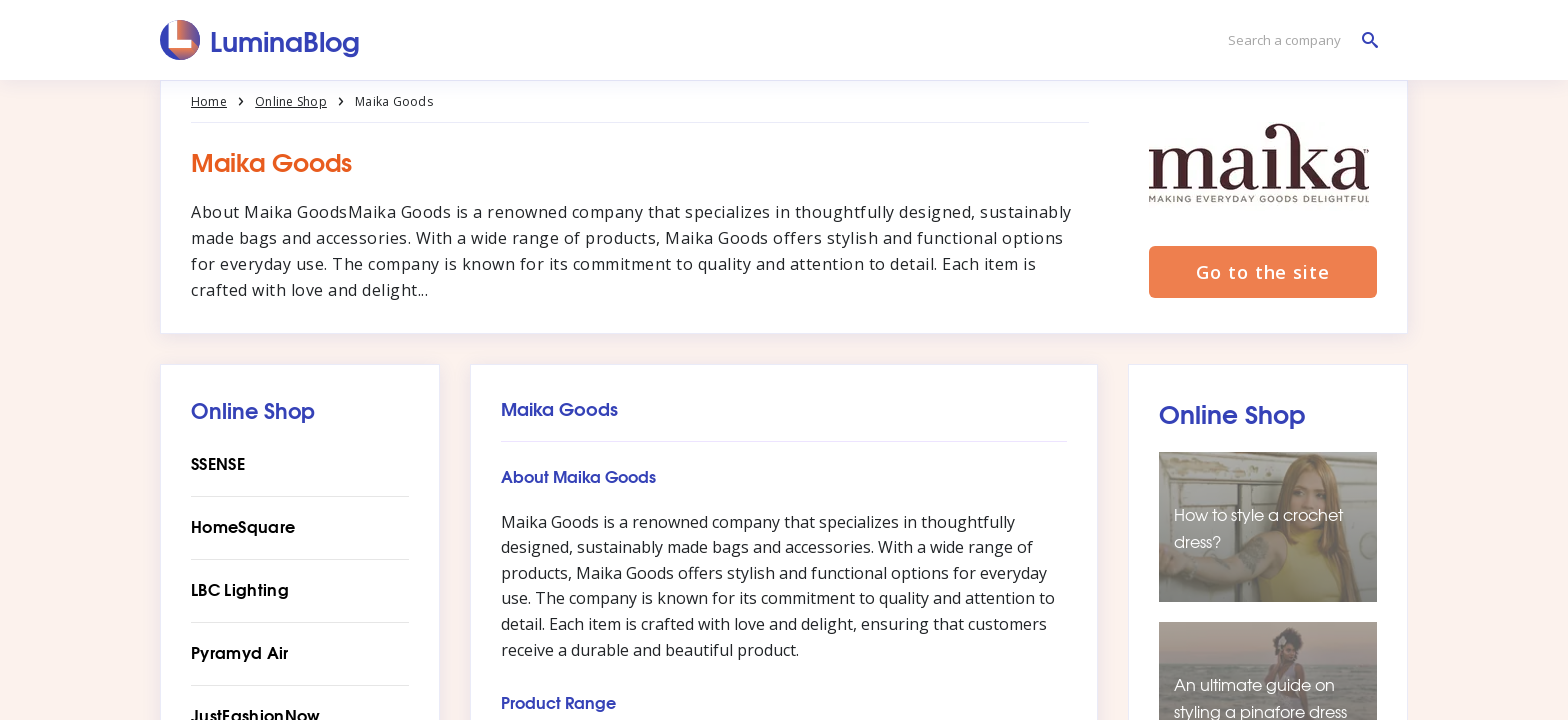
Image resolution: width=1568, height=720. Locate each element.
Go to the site (1263, 272)
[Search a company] (1298, 40)
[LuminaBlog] (260, 40)
